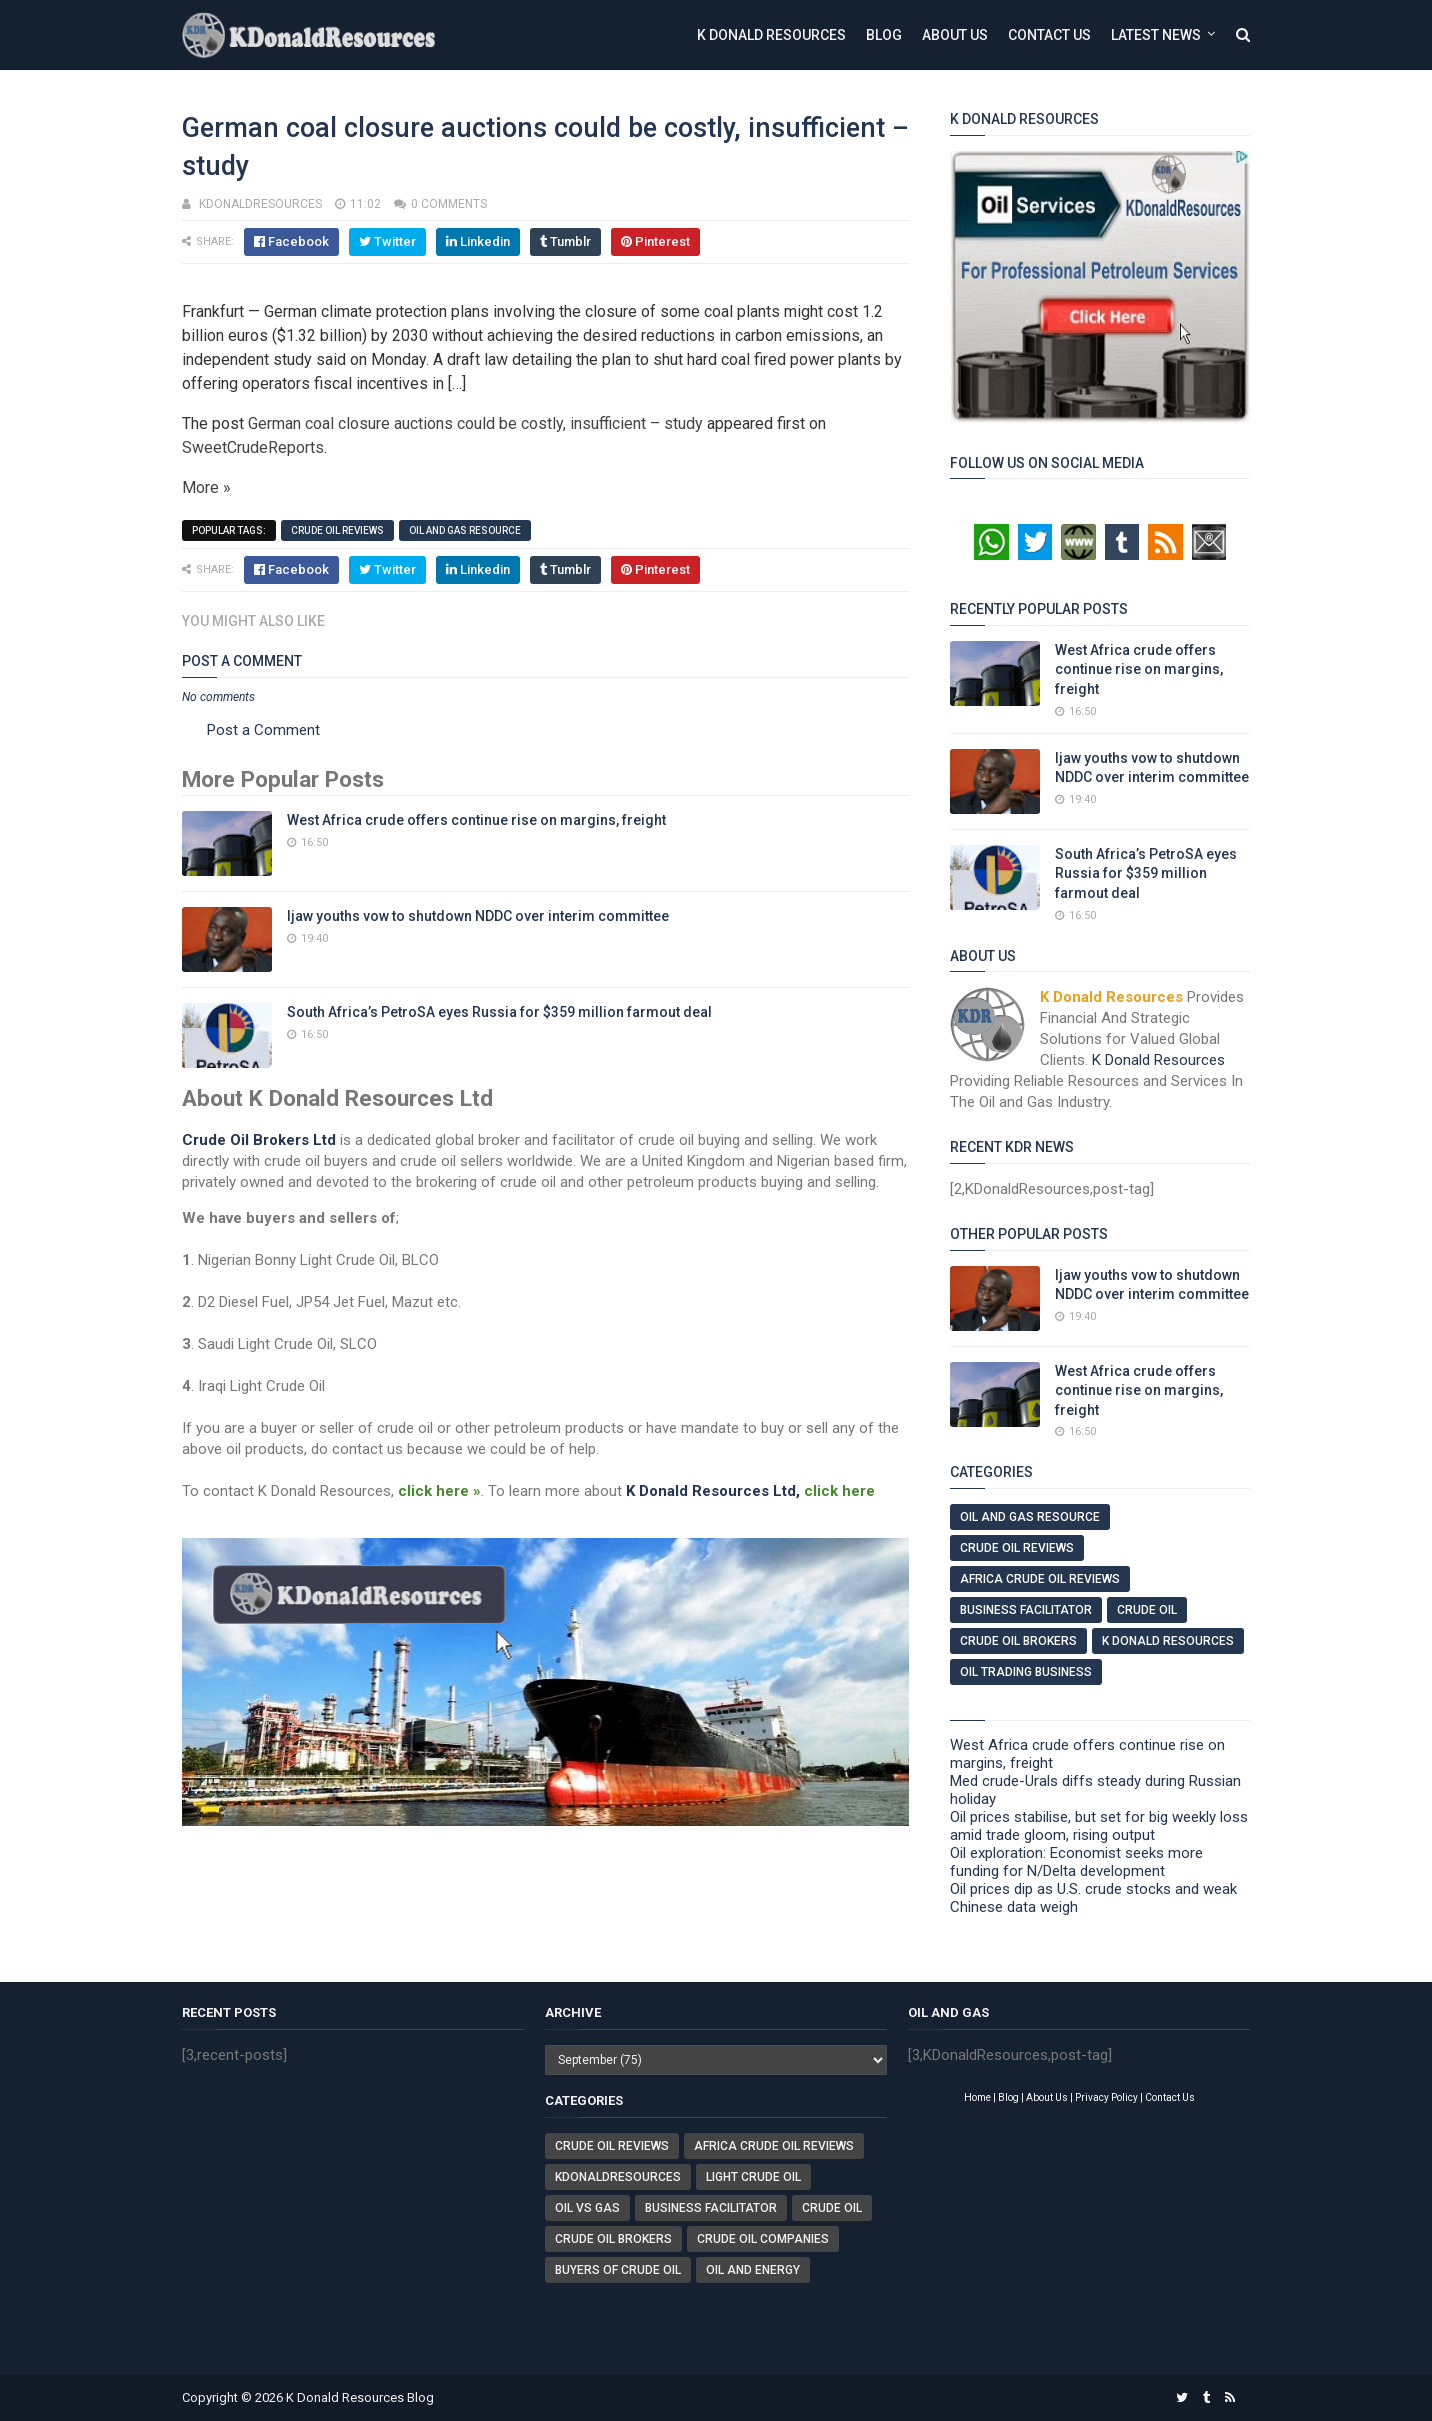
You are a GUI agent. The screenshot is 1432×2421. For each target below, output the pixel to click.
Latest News (1156, 35)
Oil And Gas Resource (465, 530)
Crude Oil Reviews (337, 530)
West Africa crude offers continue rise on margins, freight (476, 820)
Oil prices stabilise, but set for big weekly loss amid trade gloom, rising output (1099, 1826)
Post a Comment (263, 730)
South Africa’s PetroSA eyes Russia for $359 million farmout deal (499, 1012)
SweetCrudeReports (253, 447)
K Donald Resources (771, 35)
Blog (884, 35)
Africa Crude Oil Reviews (1040, 1579)
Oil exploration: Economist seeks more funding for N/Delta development (1076, 1862)
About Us (955, 35)
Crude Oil (1147, 1610)
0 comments (449, 204)
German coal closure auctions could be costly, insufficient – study (475, 423)
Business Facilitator (1026, 1610)
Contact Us (1049, 35)
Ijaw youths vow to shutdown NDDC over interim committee (478, 916)
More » (206, 487)
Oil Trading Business (1026, 1672)
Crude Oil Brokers (1018, 1641)
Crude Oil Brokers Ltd (259, 1140)
